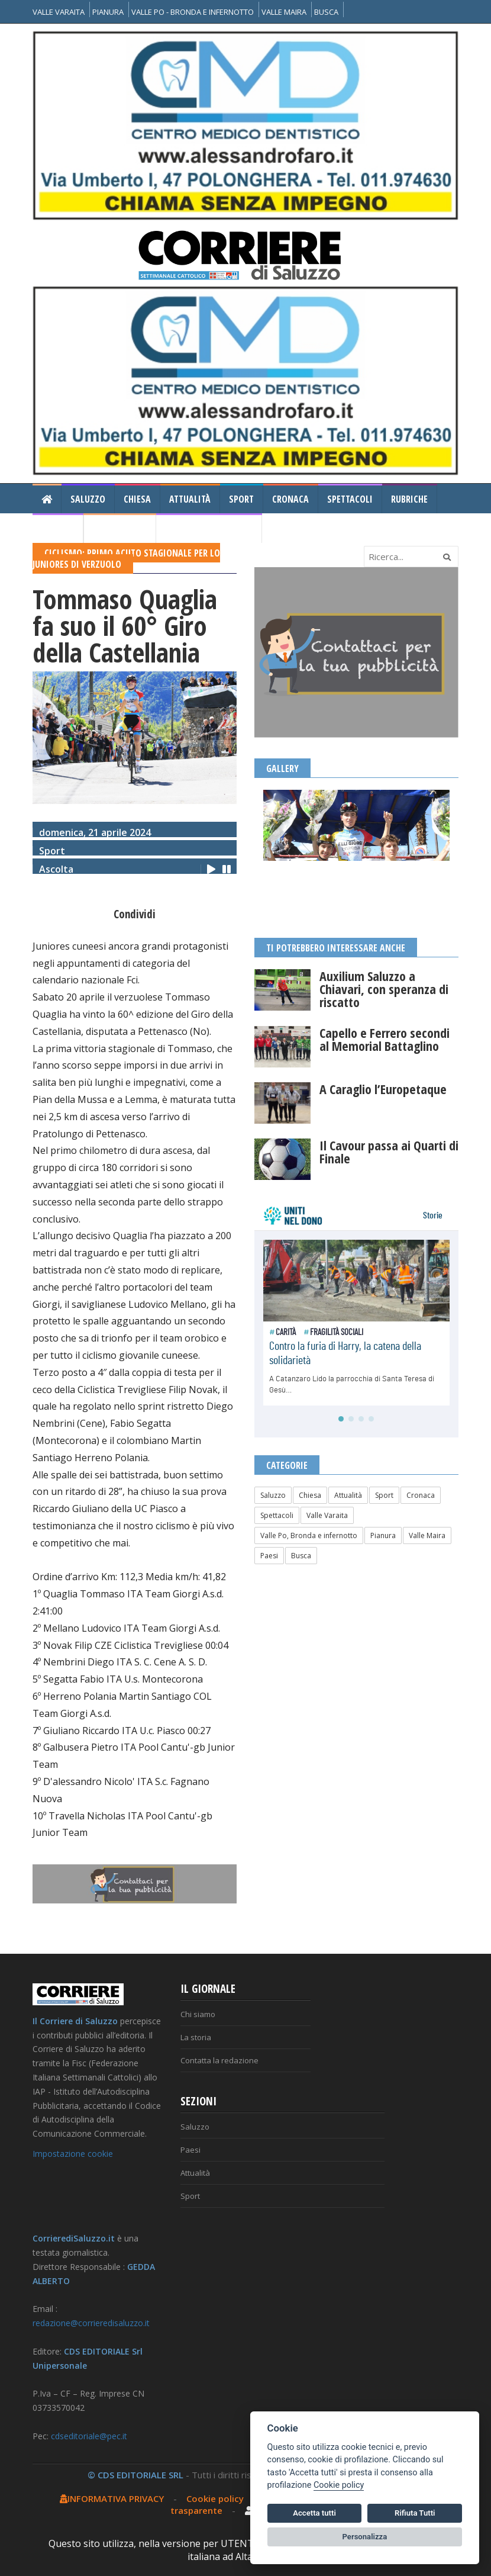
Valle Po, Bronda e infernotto (308, 1535)
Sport (241, 499)
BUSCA (326, 12)
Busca (301, 1556)
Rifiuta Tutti (415, 2513)
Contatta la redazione (219, 2060)
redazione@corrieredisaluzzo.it (91, 2323)
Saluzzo (87, 499)
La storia (195, 2037)
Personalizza (365, 2536)
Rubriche (409, 499)
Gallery (57, 528)
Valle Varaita (327, 1515)
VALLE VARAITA (59, 12)
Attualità (190, 499)
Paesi (269, 1556)
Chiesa (137, 499)
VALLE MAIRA (283, 12)
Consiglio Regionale (209, 528)
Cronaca (290, 499)
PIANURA (108, 12)
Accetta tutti (314, 2513)
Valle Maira (427, 1535)
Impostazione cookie (73, 2153)
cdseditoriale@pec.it (89, 2436)
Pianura (383, 1535)
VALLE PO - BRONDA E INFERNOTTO (192, 12)
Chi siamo (197, 2014)
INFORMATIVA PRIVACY (112, 2498)
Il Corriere (120, 528)
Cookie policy (215, 2498)
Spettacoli (350, 499)
